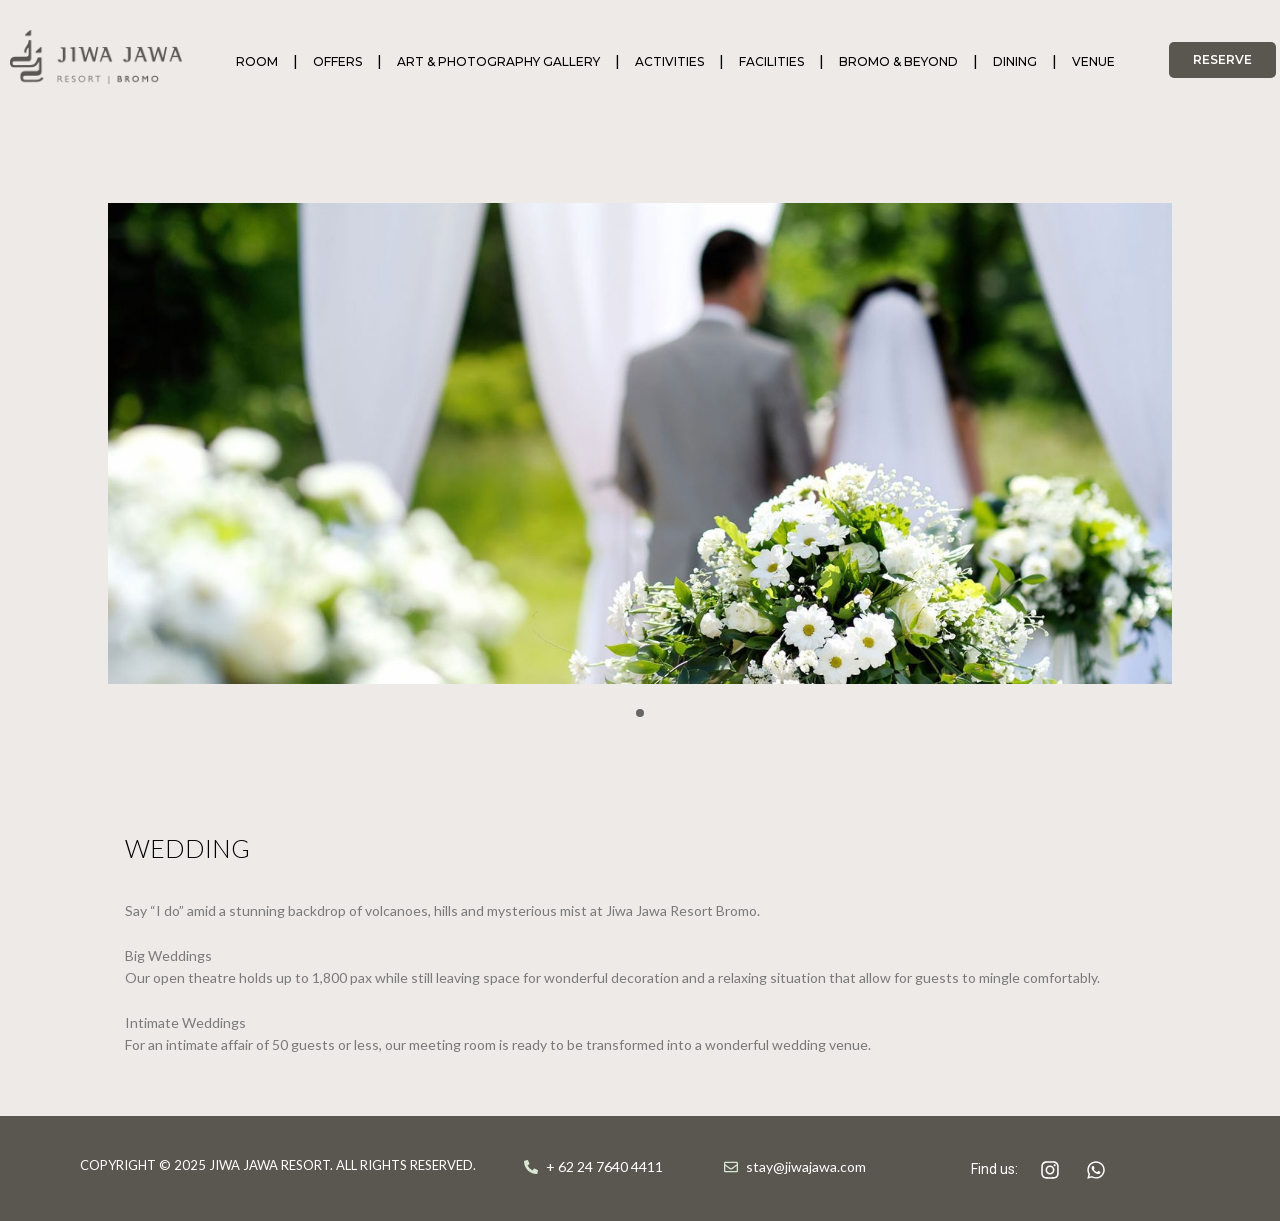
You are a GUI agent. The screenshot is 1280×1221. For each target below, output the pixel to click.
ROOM (257, 61)
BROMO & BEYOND (898, 61)
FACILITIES (771, 61)
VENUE (1093, 61)
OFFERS (337, 61)
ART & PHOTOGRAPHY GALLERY (498, 61)
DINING (1015, 61)
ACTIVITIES (669, 61)
